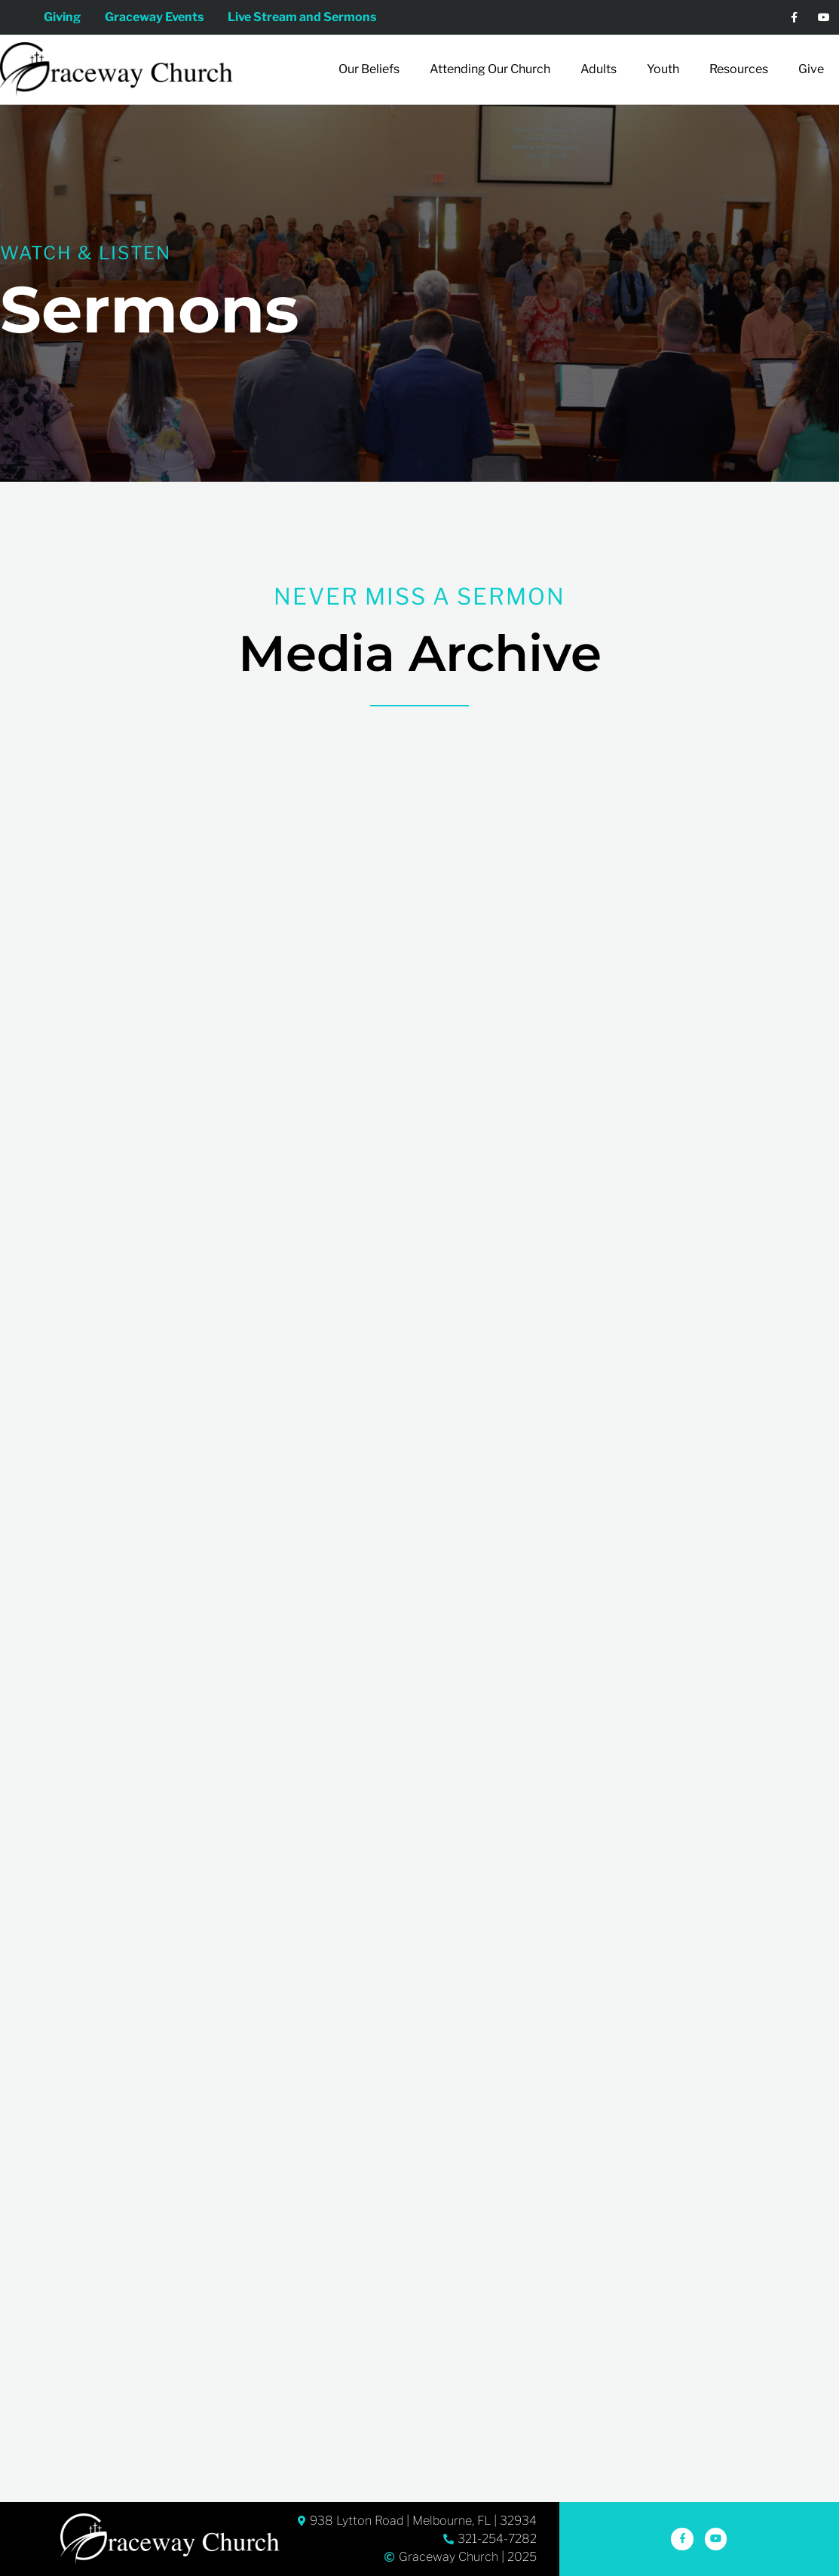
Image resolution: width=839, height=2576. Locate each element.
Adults (598, 69)
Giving (56, 17)
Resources (738, 69)
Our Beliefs (369, 69)
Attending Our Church (490, 69)
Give (811, 69)
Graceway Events (154, 17)
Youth (663, 69)
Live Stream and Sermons (308, 17)
